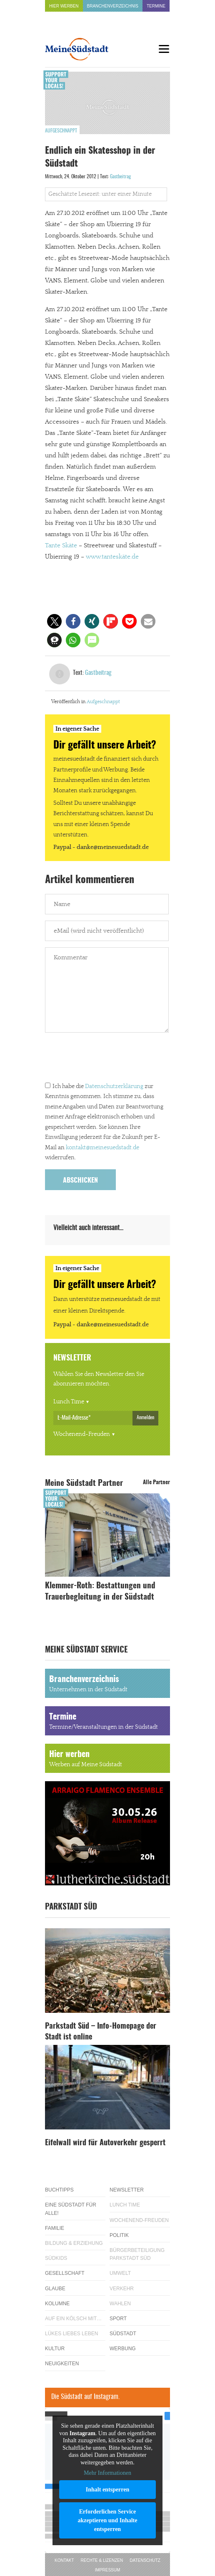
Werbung (123, 2348)
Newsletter (127, 2190)
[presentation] (108, 1059)
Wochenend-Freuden (81, 1434)
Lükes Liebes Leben (71, 2333)
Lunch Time (68, 1401)
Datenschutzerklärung (114, 1086)
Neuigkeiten (62, 2363)
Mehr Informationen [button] (107, 2473)
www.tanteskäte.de (112, 556)
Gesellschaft (65, 2273)
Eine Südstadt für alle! (70, 2209)
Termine (156, 6)
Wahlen (120, 2303)
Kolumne (57, 2303)
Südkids (56, 2258)
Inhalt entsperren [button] (107, 2489)
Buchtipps (59, 2190)
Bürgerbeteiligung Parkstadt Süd (137, 2254)
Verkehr (122, 2288)
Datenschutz (145, 2560)
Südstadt (123, 2333)
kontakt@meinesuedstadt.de (102, 1147)
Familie (54, 2228)
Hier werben (64, 6)
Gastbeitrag (120, 176)
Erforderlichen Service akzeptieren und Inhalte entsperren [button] (108, 2520)
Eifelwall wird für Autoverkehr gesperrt (105, 2143)
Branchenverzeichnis (112, 6)
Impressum (107, 2570)
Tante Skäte (61, 545)
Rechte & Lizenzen (102, 2560)
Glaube (55, 2288)
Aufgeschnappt (61, 130)
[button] (54, 621)
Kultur (55, 2348)
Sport (118, 2318)
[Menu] (164, 49)
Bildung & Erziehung (74, 2243)
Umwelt (120, 2273)
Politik (119, 2235)
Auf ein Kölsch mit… (73, 2318)
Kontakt (64, 2560)
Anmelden (145, 1417)
